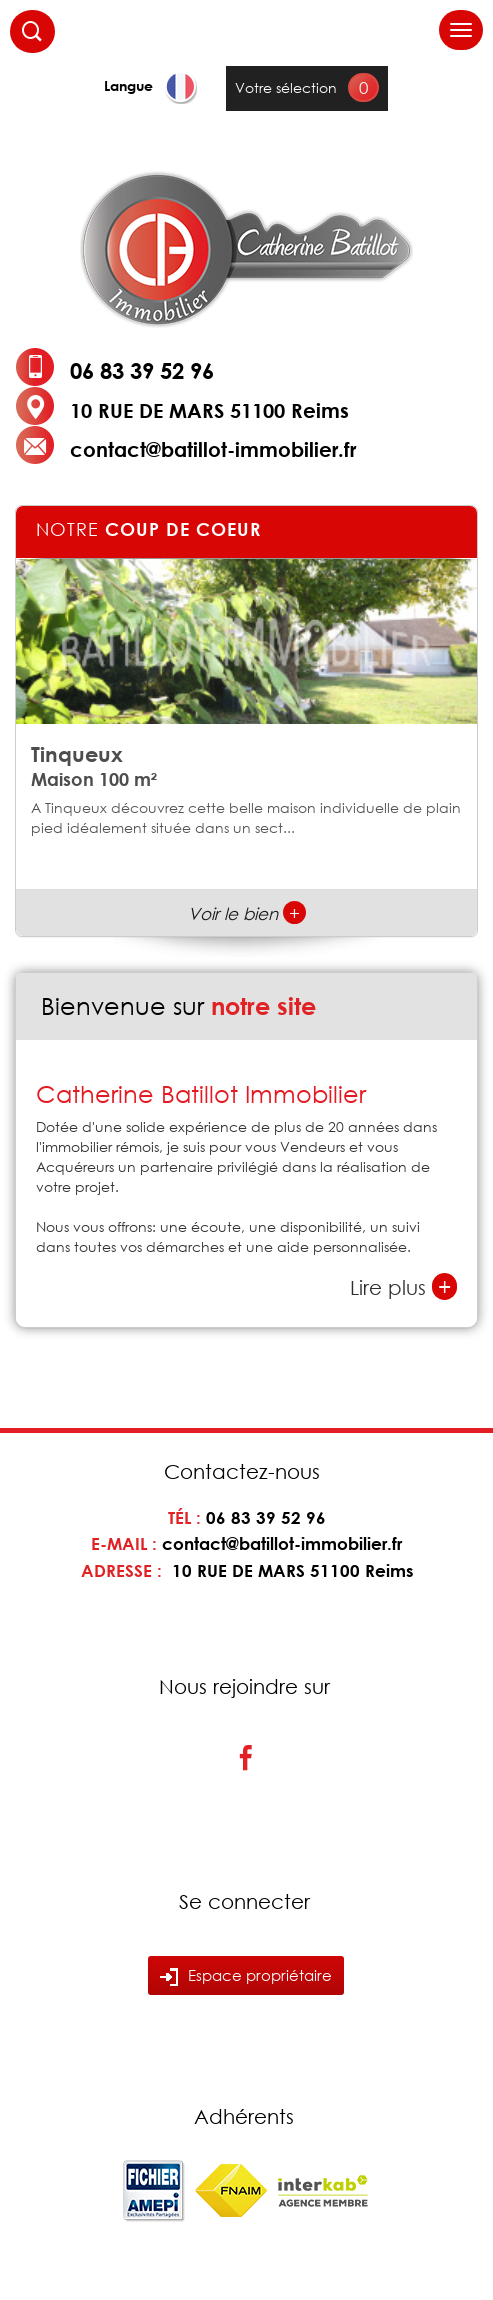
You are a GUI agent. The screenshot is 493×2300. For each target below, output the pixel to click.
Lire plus (403, 1286)
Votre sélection (286, 87)
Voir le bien (247, 913)
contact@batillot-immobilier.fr (213, 449)
